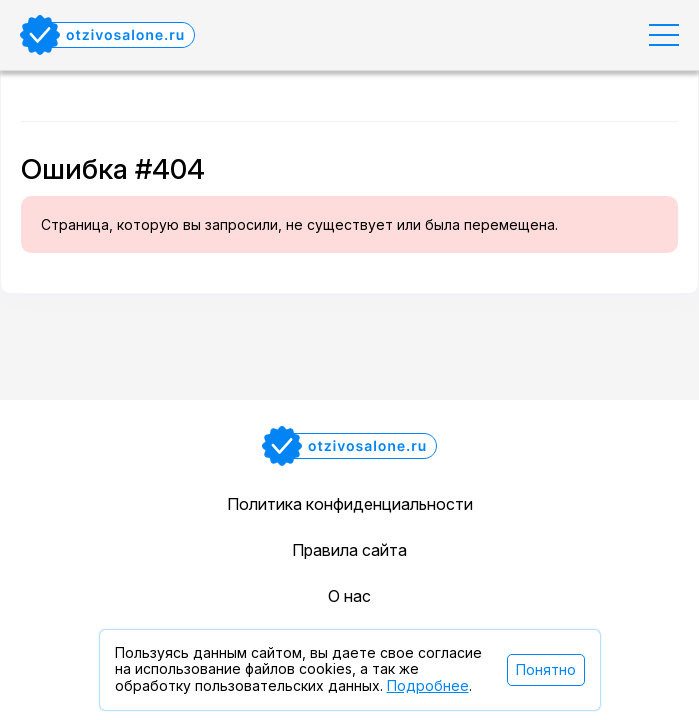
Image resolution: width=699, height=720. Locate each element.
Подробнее (428, 685)
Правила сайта (349, 550)
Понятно (546, 669)
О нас (349, 596)
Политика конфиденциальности (350, 504)
